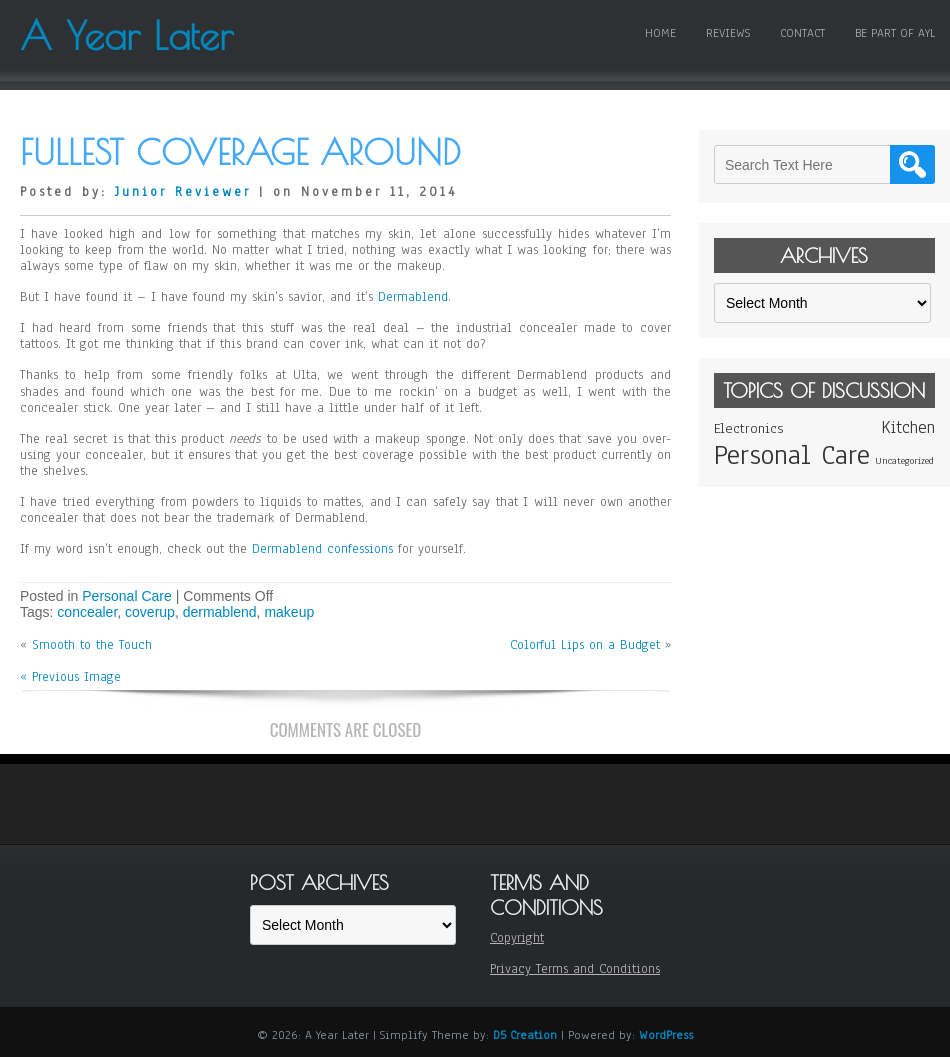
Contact (802, 33)
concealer (87, 612)
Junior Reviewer (183, 192)
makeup (289, 612)
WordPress (666, 1035)
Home (660, 33)
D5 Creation (525, 1035)
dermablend (220, 612)
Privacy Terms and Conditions (575, 969)
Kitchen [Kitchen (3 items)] (908, 427)
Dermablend (413, 297)
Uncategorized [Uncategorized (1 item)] (904, 460)
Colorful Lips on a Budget (585, 645)
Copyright (517, 938)
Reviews (728, 33)
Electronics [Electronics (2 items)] (748, 428)
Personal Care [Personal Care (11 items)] (792, 455)
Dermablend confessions (322, 549)
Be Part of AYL (895, 33)
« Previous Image (70, 677)
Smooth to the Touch (92, 645)
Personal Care (127, 596)
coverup (150, 612)
